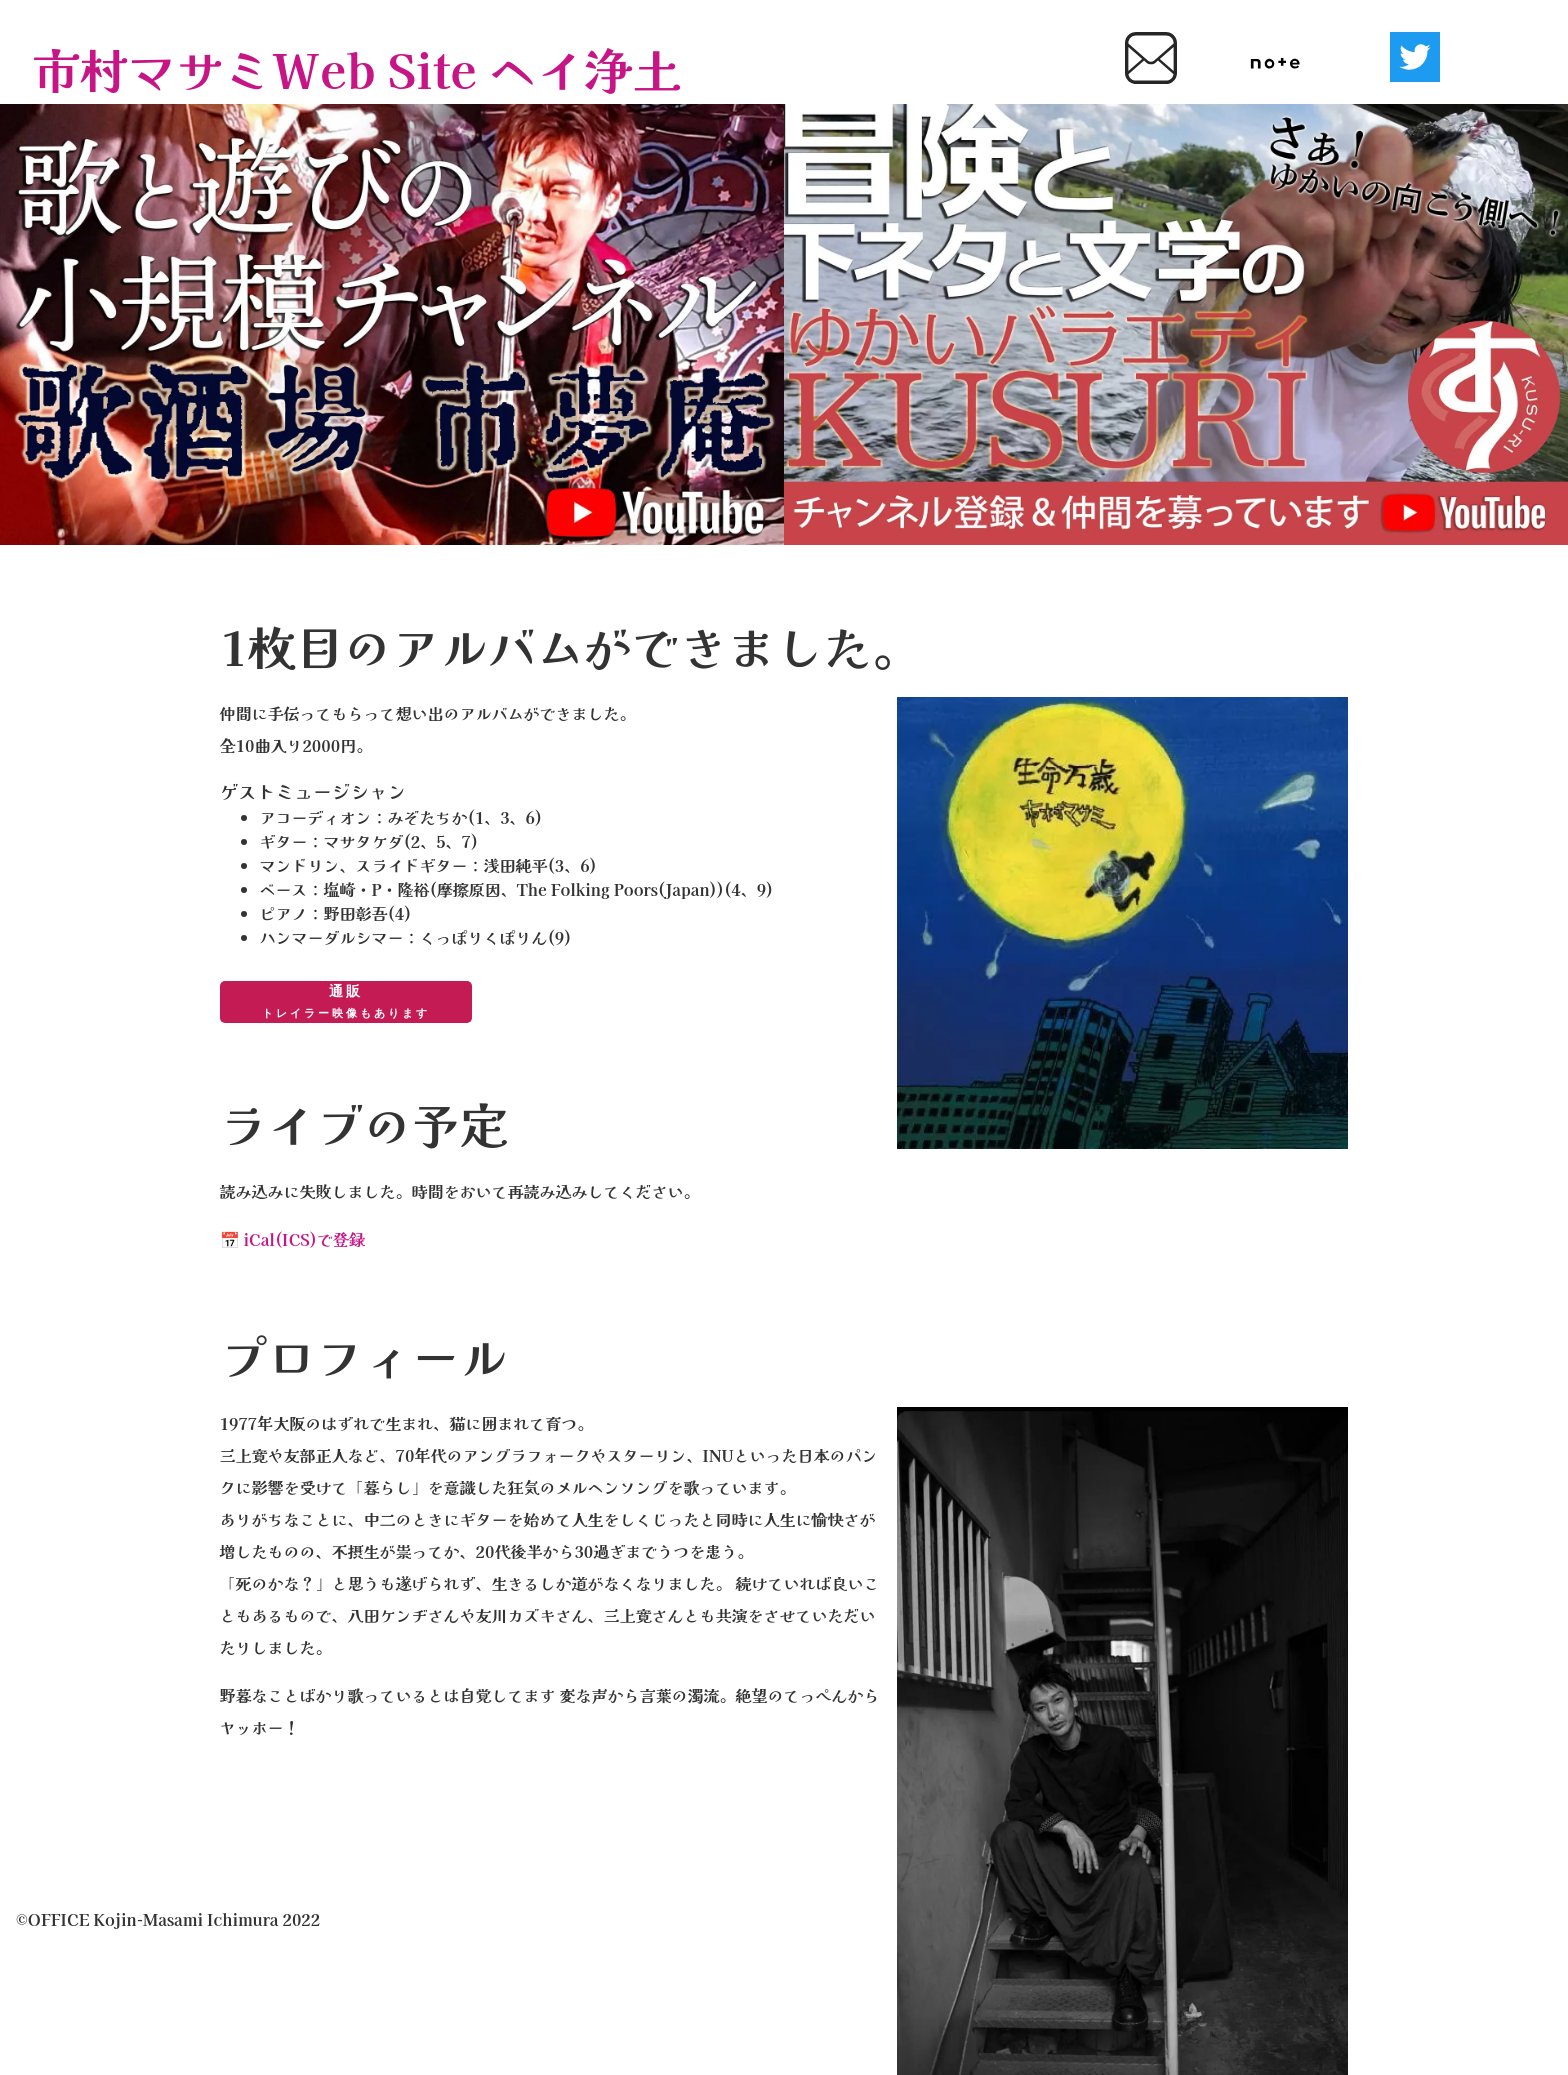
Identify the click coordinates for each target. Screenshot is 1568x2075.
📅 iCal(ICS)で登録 (292, 1239)
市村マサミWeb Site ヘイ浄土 (356, 68)
